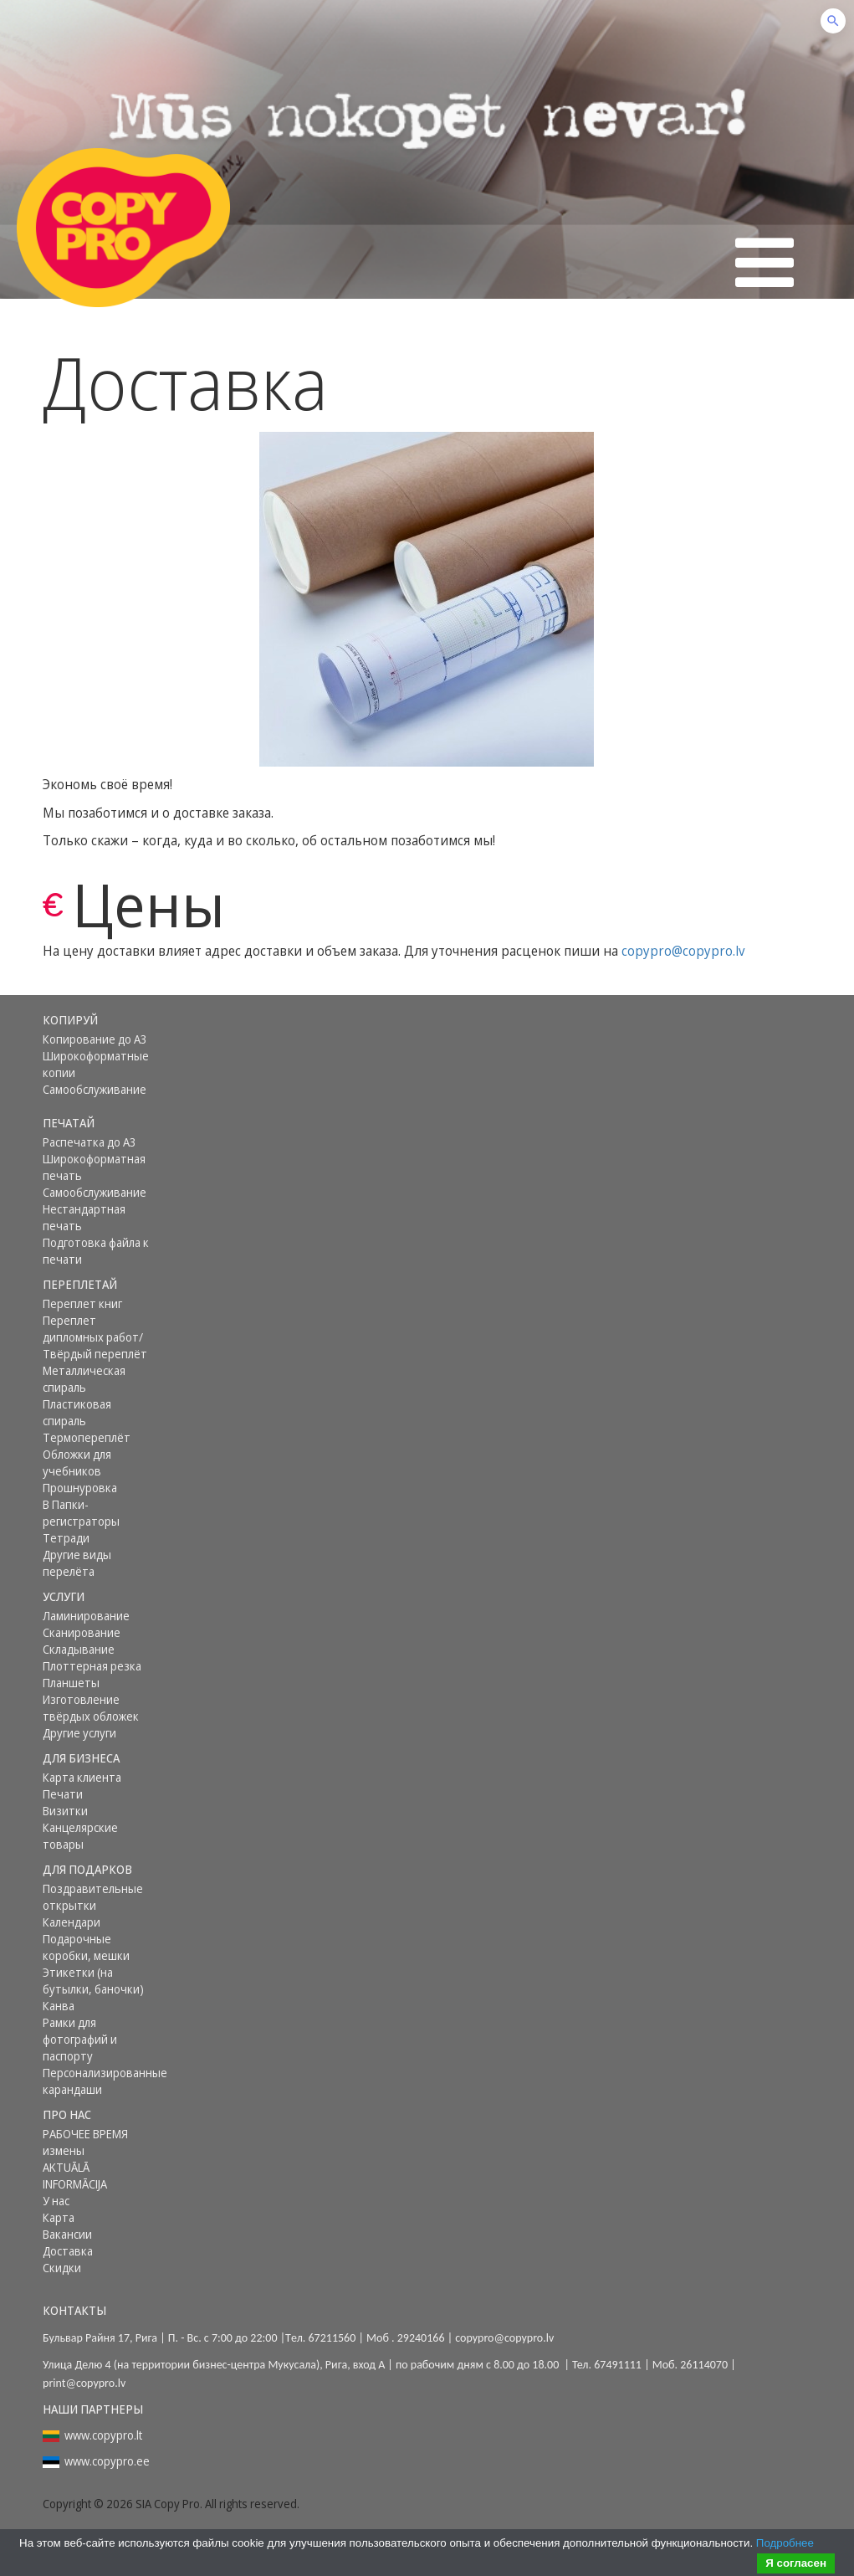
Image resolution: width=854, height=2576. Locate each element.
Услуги (63, 1596)
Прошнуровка (80, 1488)
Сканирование (81, 1632)
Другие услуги (79, 1733)
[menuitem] (99, 1020)
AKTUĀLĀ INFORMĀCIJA (75, 2175)
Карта (58, 2217)
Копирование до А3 (95, 1039)
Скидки (62, 2268)
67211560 (332, 2338)
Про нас (67, 2114)
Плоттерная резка (92, 1666)
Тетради (66, 1538)
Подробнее (785, 2543)
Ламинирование (86, 1616)
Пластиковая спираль (77, 1412)
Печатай (69, 1123)
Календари (71, 1922)
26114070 (704, 2365)
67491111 (618, 2365)
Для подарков (87, 1869)
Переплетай (80, 1284)
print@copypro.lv (84, 2383)
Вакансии (67, 2234)
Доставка (68, 2251)
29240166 (421, 2338)
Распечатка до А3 (89, 1142)
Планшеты (71, 1683)
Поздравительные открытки (93, 1897)
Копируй (70, 1020)
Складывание (79, 1649)
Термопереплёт (86, 1437)
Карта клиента (82, 1777)
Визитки (65, 1811)
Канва (58, 2006)
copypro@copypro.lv (682, 951)
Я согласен (795, 2563)
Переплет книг (82, 1303)
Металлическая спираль (84, 1378)
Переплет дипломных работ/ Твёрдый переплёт (95, 1337)
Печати (63, 1794)
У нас (56, 2201)
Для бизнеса (81, 1758)
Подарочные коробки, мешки (86, 1947)
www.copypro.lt (103, 2435)
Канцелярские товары (80, 1835)
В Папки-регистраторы (81, 1512)
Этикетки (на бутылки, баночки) (93, 1980)
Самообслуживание (94, 1089)
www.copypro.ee (107, 2461)
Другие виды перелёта (77, 1563)
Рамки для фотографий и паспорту (80, 2039)
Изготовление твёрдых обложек (91, 1707)
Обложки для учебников (77, 1462)
